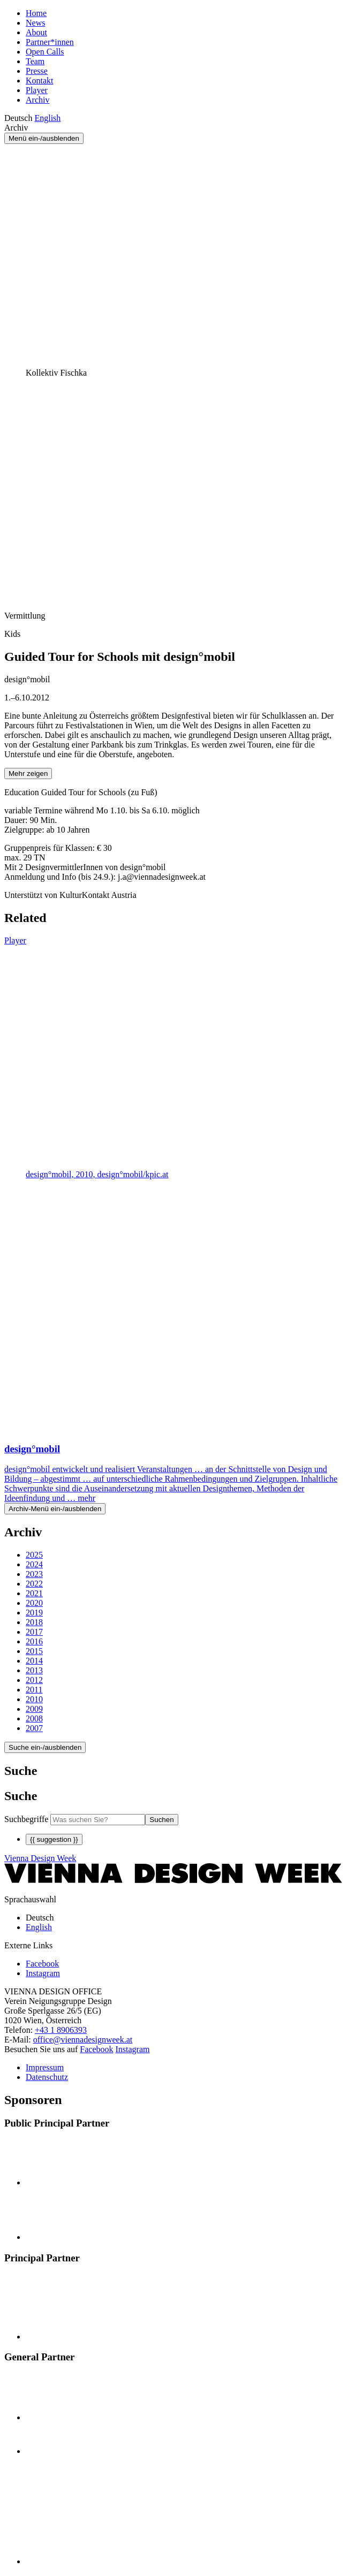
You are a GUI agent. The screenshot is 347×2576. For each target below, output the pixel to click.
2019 (34, 1612)
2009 (34, 1708)
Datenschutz (47, 2077)
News (35, 22)
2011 (34, 1689)
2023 (34, 1574)
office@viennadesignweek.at (82, 2039)
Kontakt (40, 80)
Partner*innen (50, 42)
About (36, 32)
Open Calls (45, 51)
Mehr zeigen (28, 773)
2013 (34, 1670)
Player (37, 90)
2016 (34, 1641)
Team (35, 61)
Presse (37, 70)
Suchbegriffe (26, 1819)
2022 (34, 1583)
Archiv (37, 99)
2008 (34, 1718)
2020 (34, 1602)
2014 (34, 1660)
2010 (34, 1699)
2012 (34, 1680)
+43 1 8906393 (61, 2029)
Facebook (96, 2049)
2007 (34, 1728)
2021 (34, 1593)
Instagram (133, 2049)
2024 (34, 1564)
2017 (34, 1631)
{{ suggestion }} (54, 1839)
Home (36, 13)
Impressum (45, 2067)
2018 (34, 1622)
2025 (34, 1554)
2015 (34, 1651)
